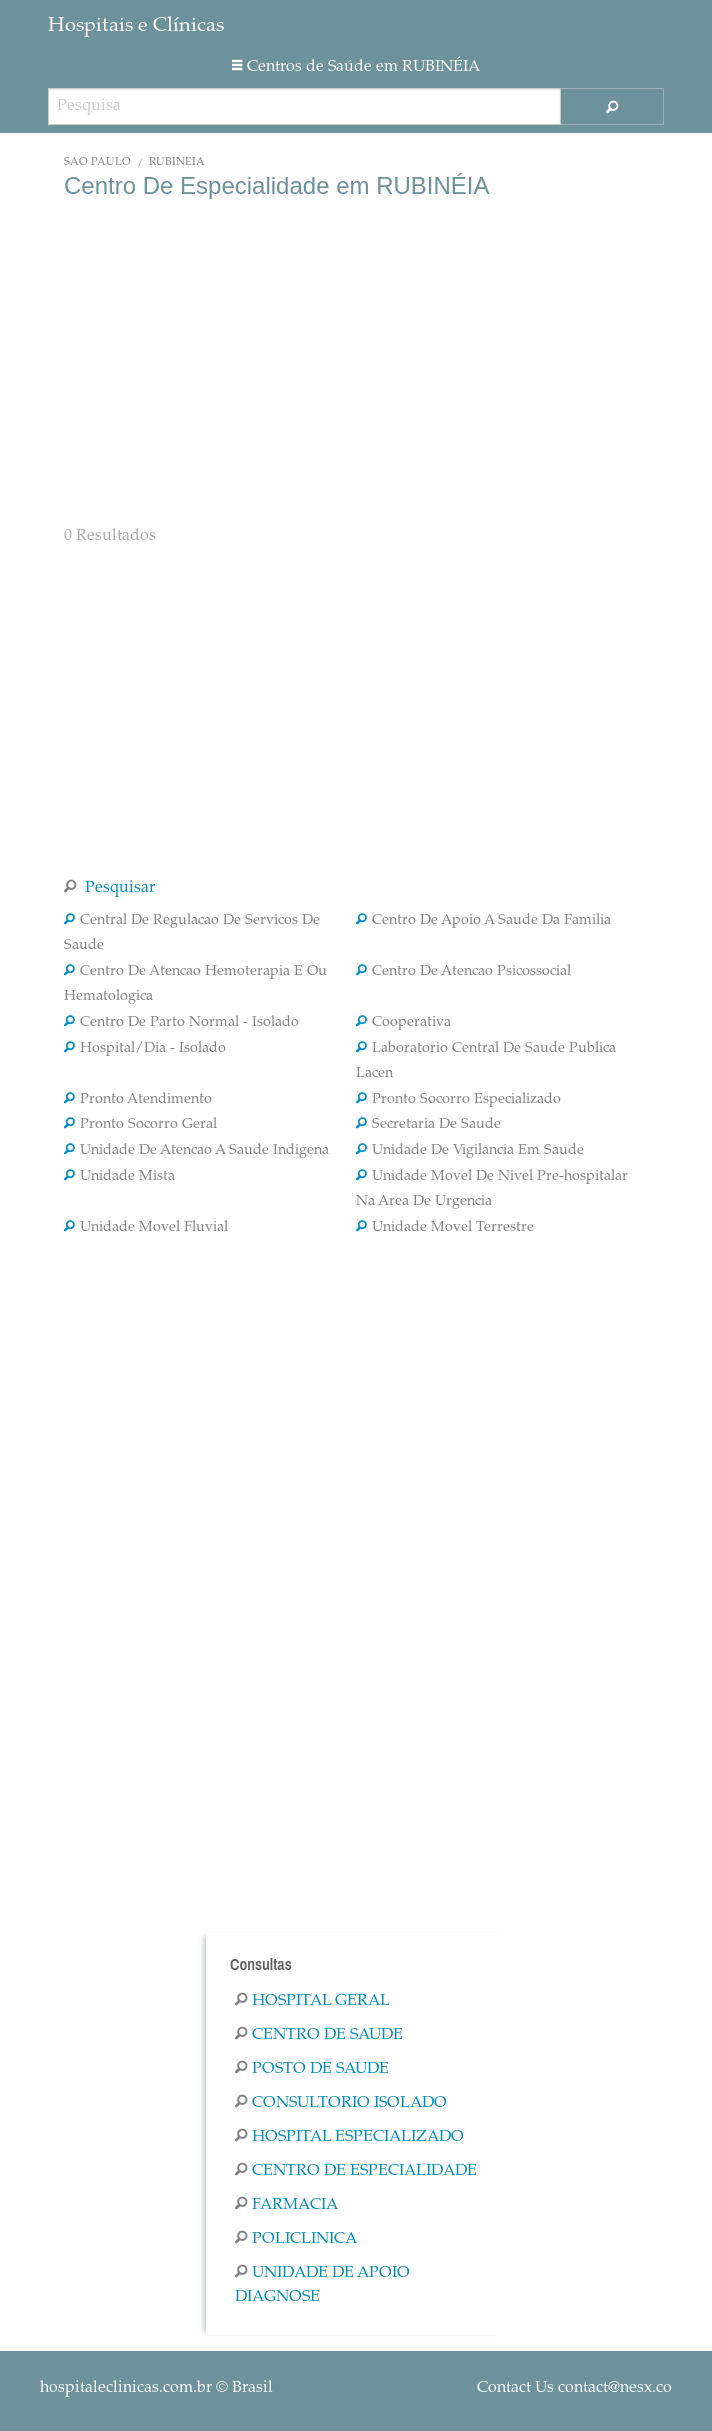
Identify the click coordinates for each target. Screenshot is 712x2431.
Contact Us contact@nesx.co (574, 2388)
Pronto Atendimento (138, 1100)
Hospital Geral (312, 2001)
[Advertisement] (356, 360)
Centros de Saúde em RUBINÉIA (356, 67)
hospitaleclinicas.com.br (126, 2388)
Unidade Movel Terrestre (445, 1228)
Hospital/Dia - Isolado (145, 1049)
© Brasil (156, 2388)
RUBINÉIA (177, 162)
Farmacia (286, 2205)
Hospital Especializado (349, 2137)
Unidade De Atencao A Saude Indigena (196, 1151)
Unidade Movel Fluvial (146, 1228)
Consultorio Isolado (341, 2103)
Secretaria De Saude (428, 1125)
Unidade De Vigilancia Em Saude (470, 1151)
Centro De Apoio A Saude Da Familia (483, 921)
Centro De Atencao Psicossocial (463, 972)
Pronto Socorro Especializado (458, 1100)
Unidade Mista (119, 1177)
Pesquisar (109, 888)
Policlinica (296, 2239)
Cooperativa (403, 1023)
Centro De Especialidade (356, 2171)
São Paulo (97, 162)
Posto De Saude (312, 2069)
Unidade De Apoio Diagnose (322, 2285)
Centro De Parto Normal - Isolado (181, 1023)
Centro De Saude (319, 2035)
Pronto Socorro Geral (140, 1125)
